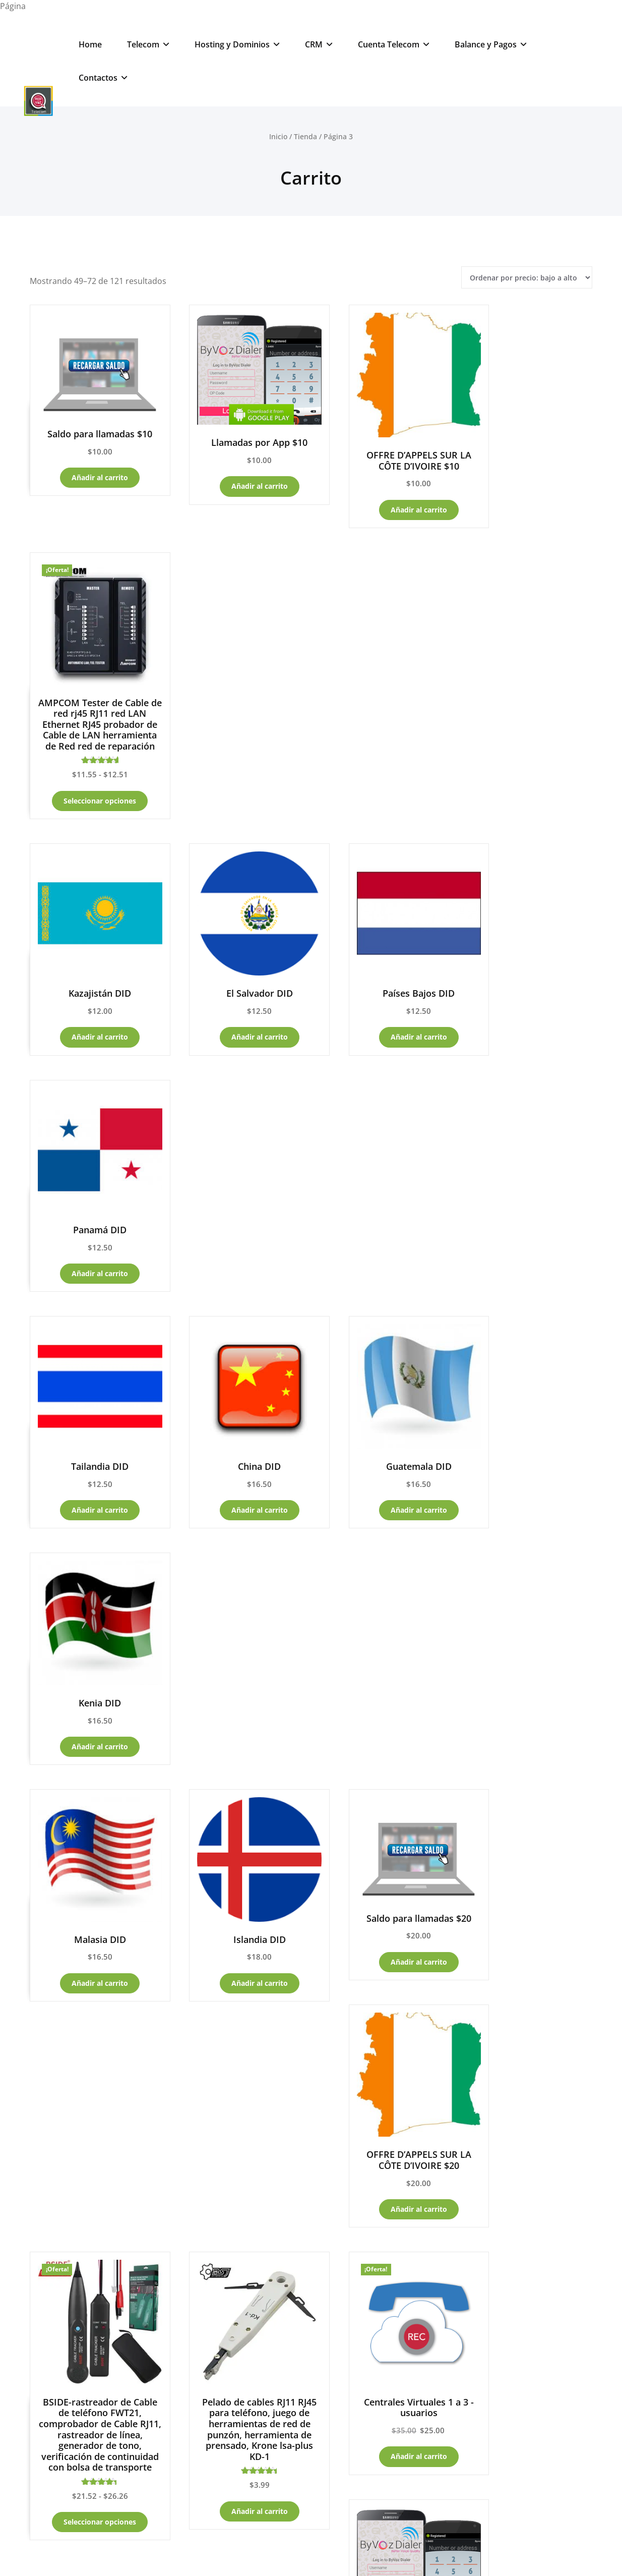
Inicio (278, 136)
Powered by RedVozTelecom (216, 2554)
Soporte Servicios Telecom (229, 2346)
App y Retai (52, 2171)
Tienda (305, 136)
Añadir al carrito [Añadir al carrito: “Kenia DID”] (528, 988)
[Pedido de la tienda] (526, 278)
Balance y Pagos (491, 44)
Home (90, 44)
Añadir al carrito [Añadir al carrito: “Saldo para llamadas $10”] (92, 464)
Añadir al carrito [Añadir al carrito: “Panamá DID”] (528, 768)
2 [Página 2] (271, 1897)
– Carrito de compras (92, 2070)
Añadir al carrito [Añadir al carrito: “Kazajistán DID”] (92, 768)
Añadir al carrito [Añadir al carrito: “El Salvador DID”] (237, 768)
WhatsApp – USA (202, 2370)
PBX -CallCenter (60, 2146)
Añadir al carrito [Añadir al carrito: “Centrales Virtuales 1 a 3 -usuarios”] (382, 1449)
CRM (319, 44)
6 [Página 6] (378, 1897)
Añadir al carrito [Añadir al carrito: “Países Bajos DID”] (382, 768)
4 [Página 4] (324, 1897)
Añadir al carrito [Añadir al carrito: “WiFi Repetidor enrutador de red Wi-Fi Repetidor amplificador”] (528, 1767)
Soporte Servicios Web (222, 2326)
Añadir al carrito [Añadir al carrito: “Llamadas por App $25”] (528, 1428)
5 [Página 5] (351, 1897)
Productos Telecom (209, 2170)
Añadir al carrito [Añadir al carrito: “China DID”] (237, 988)
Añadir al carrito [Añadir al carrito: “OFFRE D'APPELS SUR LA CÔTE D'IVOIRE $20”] (528, 1219)
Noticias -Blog (54, 2248)
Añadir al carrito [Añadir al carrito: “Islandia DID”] (237, 1208)
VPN (227, 2221)
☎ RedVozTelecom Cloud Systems (311, 2515)
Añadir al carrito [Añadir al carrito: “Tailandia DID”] (92, 988)
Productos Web (202, 2196)
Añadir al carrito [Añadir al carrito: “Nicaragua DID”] (237, 1746)
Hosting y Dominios (237, 44)
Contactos (103, 77)
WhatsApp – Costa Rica (212, 2421)
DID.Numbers (197, 2247)
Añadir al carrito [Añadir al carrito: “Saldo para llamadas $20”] (382, 1189)
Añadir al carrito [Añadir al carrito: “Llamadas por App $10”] (237, 471)
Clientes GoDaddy (64, 2120)
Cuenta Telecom (393, 44)
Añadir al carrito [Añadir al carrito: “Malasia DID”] (92, 1208)
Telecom (148, 44)
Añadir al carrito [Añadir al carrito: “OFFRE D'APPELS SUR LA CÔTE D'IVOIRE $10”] (382, 493)
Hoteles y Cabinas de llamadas (82, 2222)
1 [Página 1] (244, 1897)
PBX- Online (194, 2272)
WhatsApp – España (207, 2396)
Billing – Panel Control (72, 2095)
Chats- (192, 2298)
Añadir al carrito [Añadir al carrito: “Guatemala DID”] (382, 988)
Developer (355, 2554)
